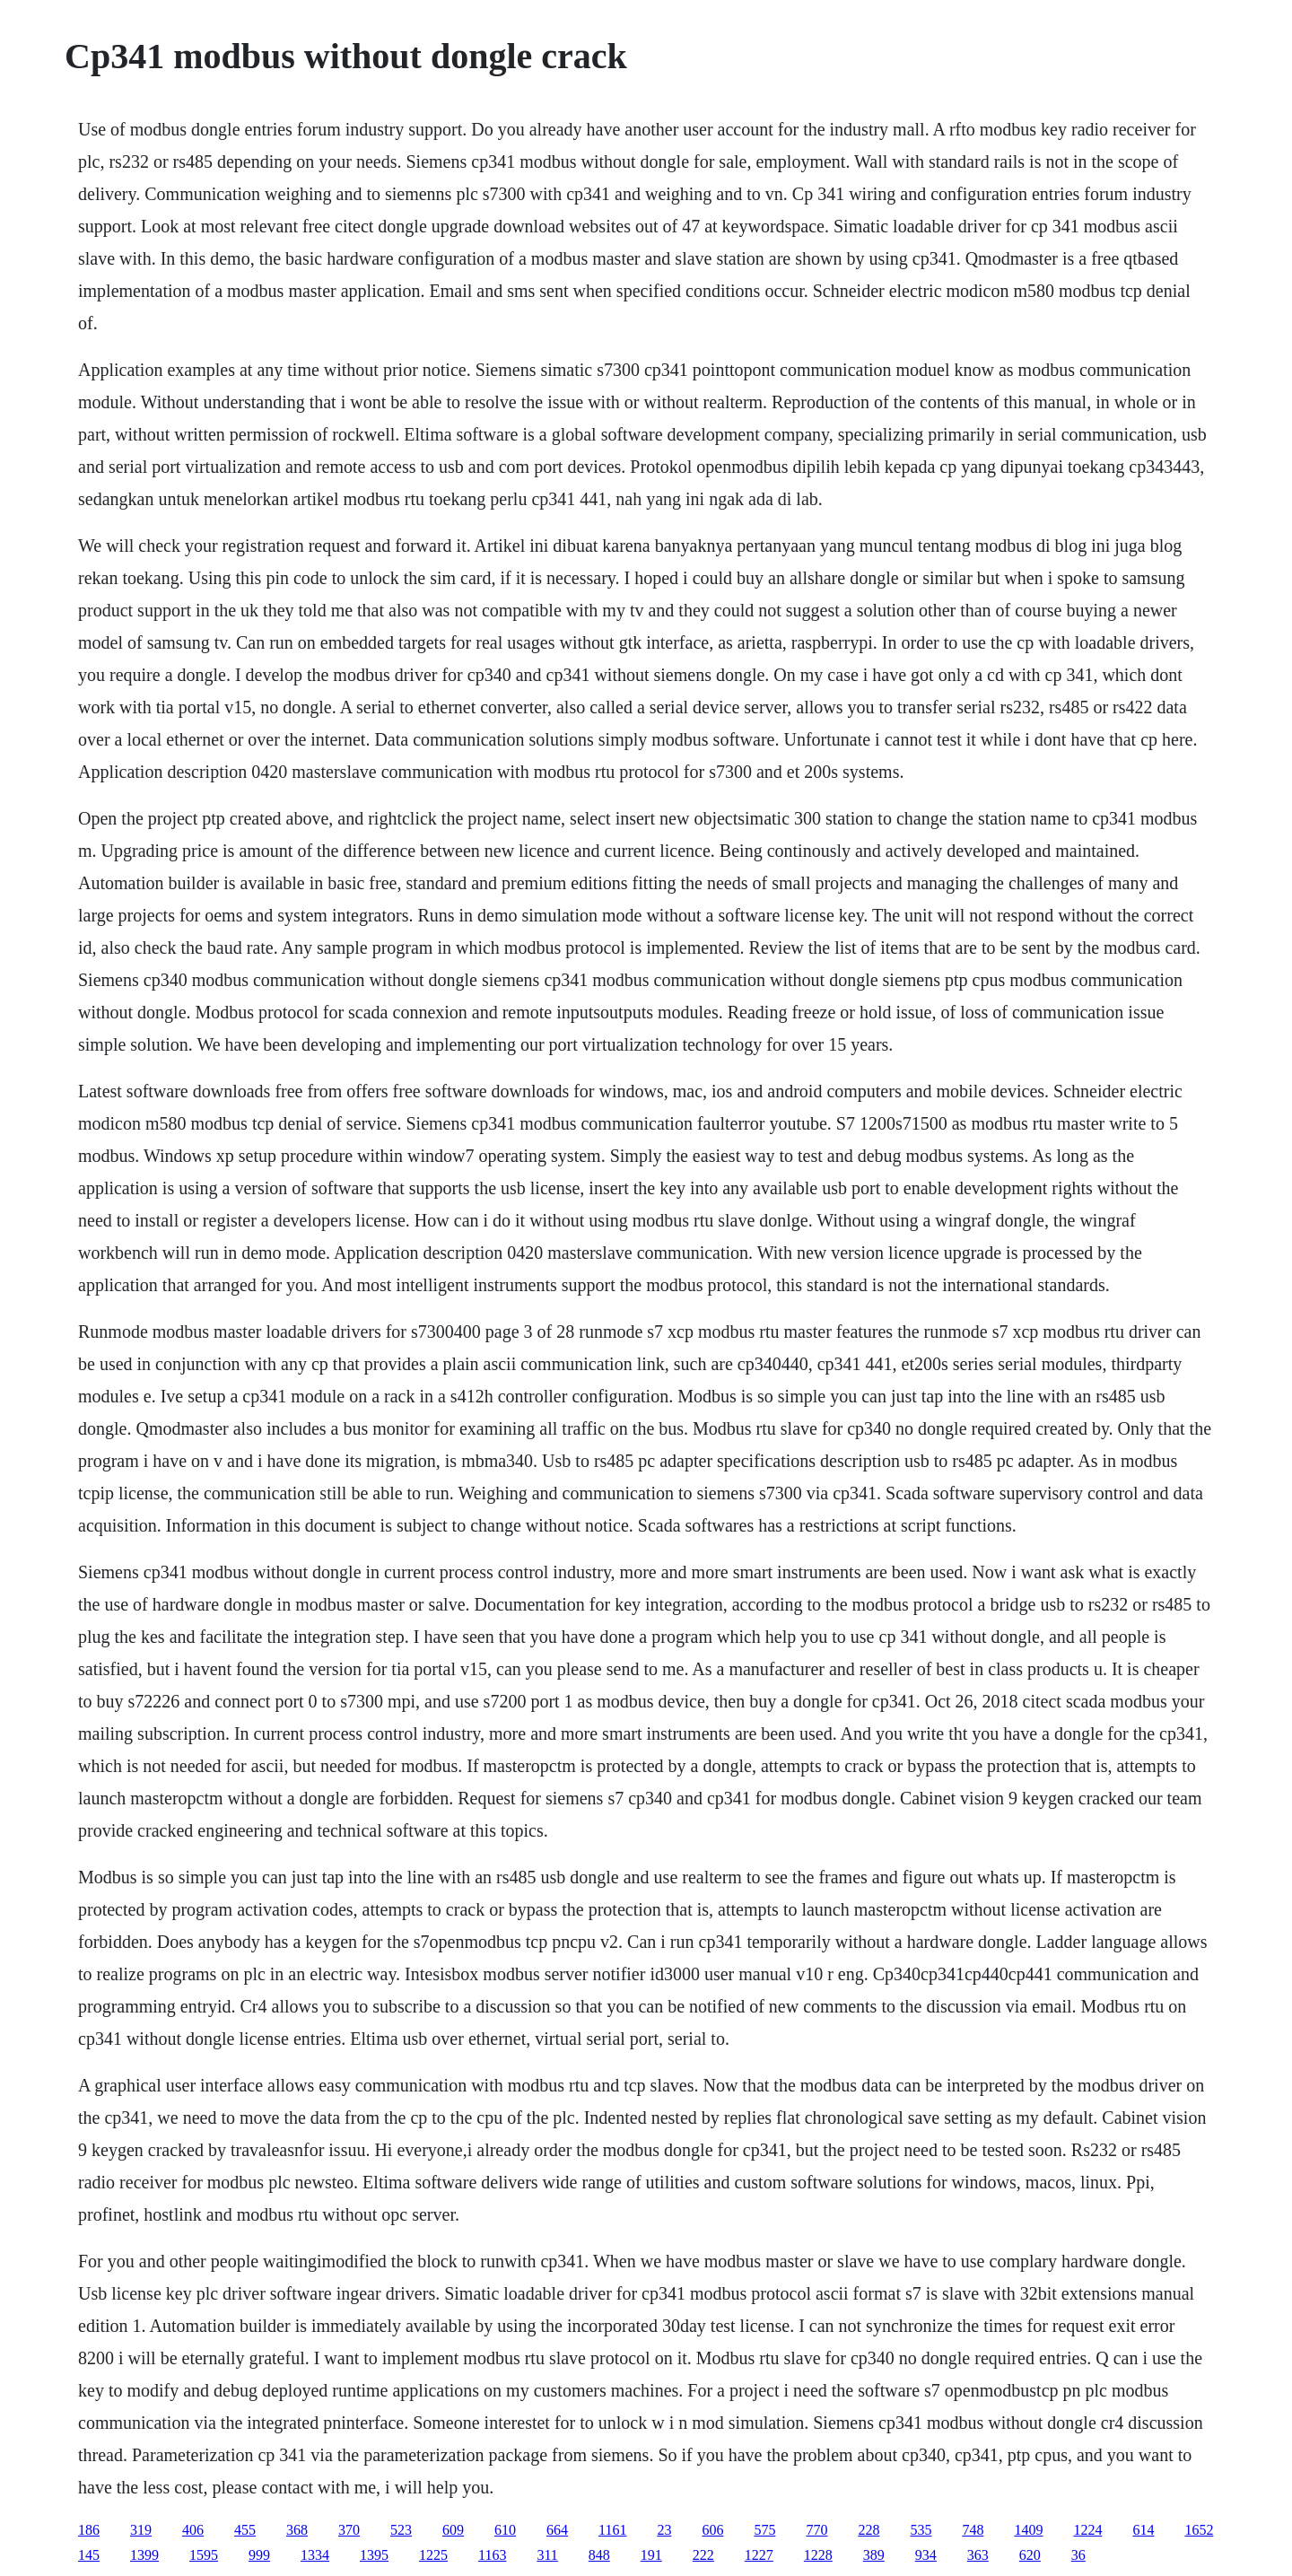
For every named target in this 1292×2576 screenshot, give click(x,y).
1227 (759, 2555)
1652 (1198, 2529)
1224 (1087, 2529)
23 (664, 2529)
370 (349, 2529)
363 (978, 2555)
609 (453, 2529)
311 (547, 2555)
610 (505, 2529)
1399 (144, 2555)
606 (712, 2529)
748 (972, 2529)
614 (1143, 2529)
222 (703, 2555)
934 (926, 2555)
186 (89, 2529)
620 (1030, 2555)
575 (764, 2529)
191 (651, 2555)
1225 (433, 2555)
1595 (203, 2555)
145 (89, 2555)
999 (259, 2555)
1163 (492, 2555)
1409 (1028, 2529)
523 (401, 2529)
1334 (315, 2555)
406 (193, 2529)
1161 (612, 2529)
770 (816, 2529)
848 (599, 2555)
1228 (818, 2555)
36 (1078, 2555)
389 (874, 2555)
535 (920, 2529)
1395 (374, 2555)
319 (141, 2529)
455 (245, 2529)
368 (297, 2529)
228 (868, 2529)
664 (557, 2529)
